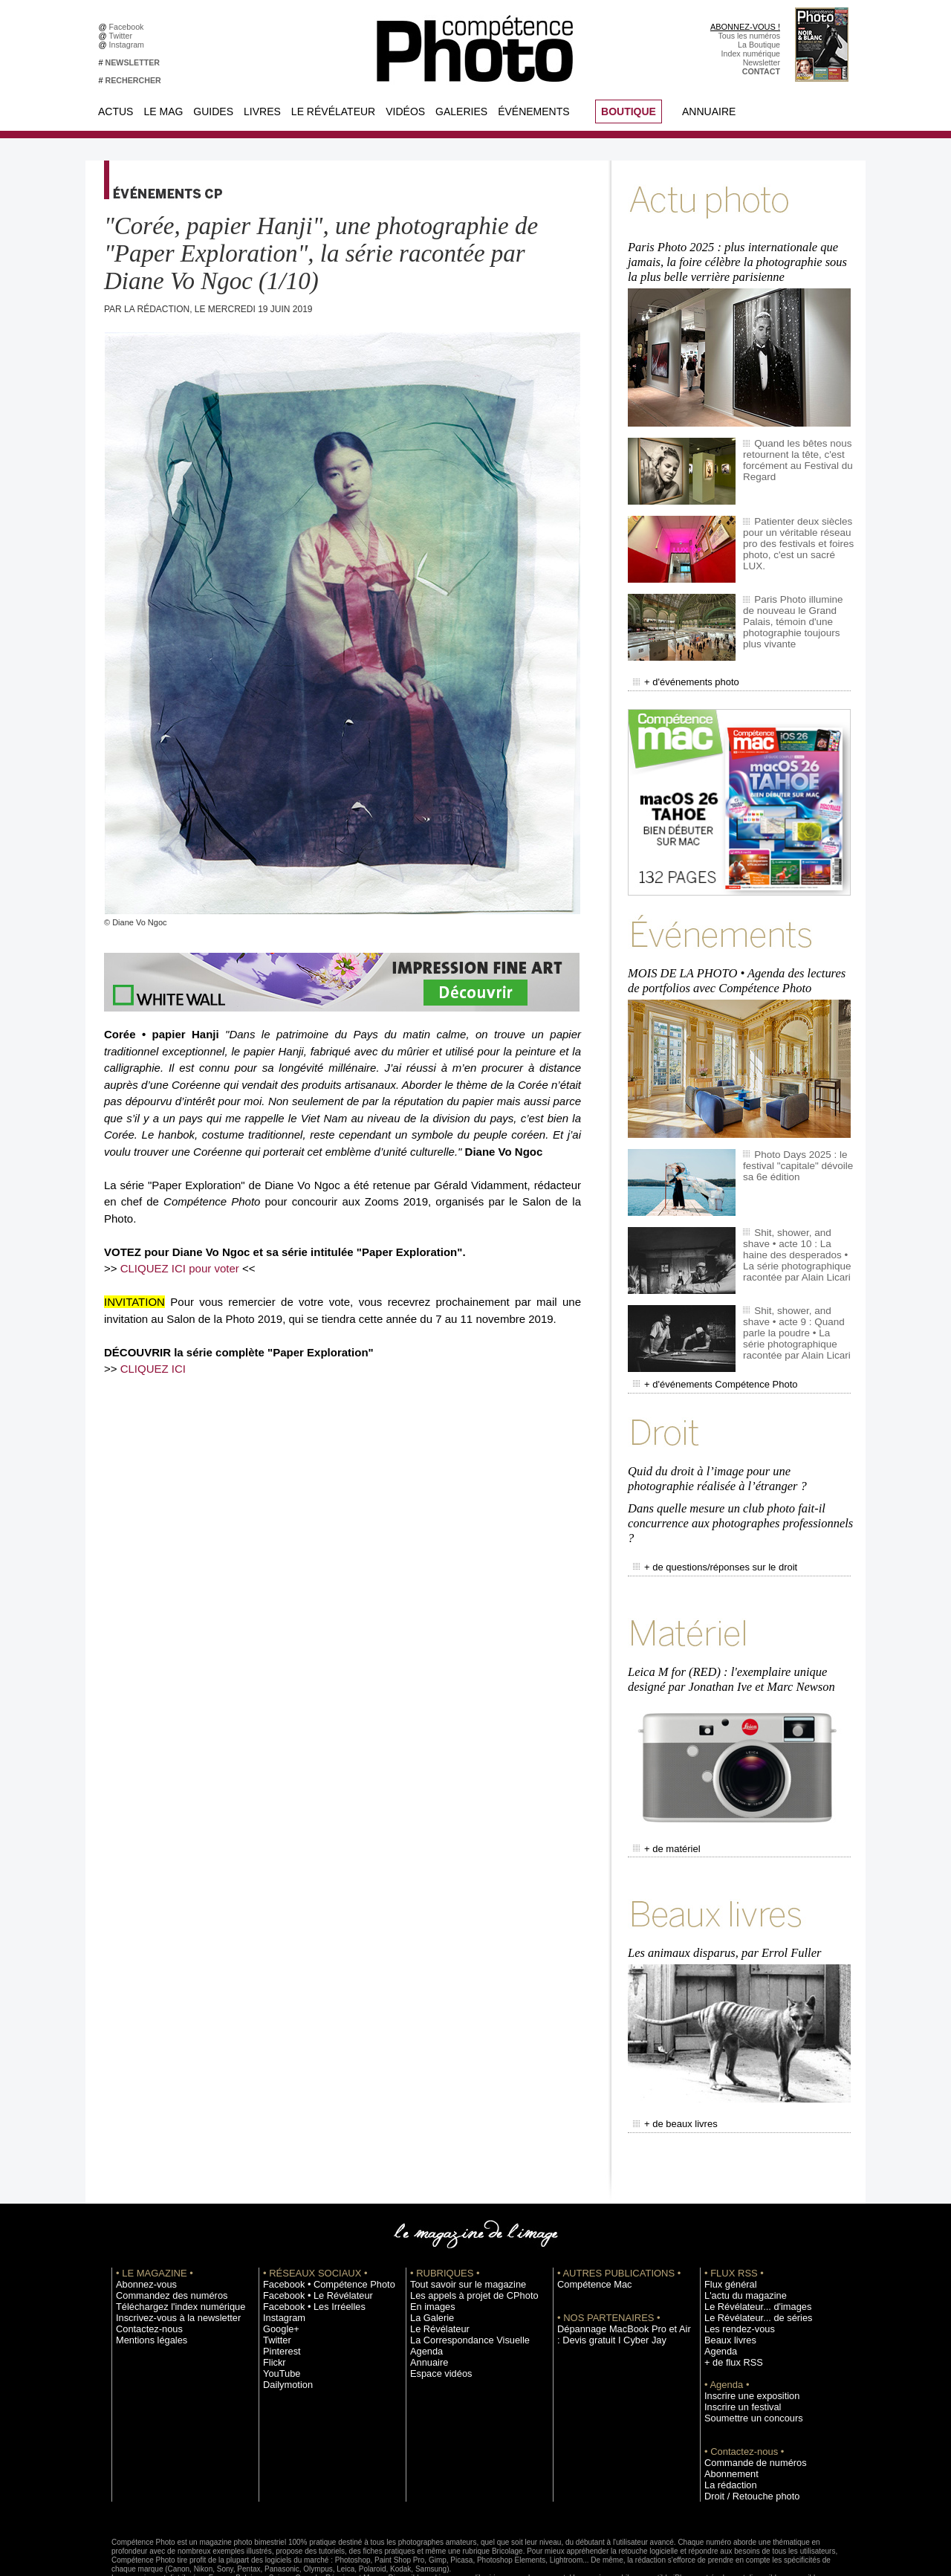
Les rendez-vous (733, 2269)
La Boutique (759, 44)
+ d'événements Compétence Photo (703, 1363)
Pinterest (278, 2292)
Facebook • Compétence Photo (318, 2225)
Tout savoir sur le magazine (458, 2225)
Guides (213, 111)
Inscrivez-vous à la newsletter (168, 2258)
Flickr (272, 2303)
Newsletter (761, 62)
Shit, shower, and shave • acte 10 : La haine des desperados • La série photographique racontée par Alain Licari (796, 1234)
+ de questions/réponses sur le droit (703, 1530)
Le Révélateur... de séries (749, 2258)
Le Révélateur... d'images (748, 2247)
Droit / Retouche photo (744, 2437)
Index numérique (750, 53)
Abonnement (726, 2414)
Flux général (726, 2225)
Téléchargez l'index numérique (170, 2247)
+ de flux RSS (728, 2303)
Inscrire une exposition (744, 2336)
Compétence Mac (588, 2225)
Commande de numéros (746, 2403)
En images (428, 2247)
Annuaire (709, 111)
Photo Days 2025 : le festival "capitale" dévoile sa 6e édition (798, 1145)
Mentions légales (145, 2280)
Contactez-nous (144, 2269)
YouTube (278, 2314)
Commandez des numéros (162, 2236)
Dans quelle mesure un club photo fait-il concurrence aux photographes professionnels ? (737, 1490)
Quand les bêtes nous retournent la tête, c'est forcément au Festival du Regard (792, 450)
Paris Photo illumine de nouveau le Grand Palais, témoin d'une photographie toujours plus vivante (795, 606)
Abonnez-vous (141, 2225)
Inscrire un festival (736, 2347)
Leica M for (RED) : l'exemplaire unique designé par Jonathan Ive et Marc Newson (728, 1635)
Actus (115, 111)
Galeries (461, 111)
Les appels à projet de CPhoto (463, 2236)
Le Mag (163, 111)
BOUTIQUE (628, 111)
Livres (262, 111)
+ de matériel (662, 1800)
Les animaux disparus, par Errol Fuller (722, 1898)
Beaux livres (725, 2280)
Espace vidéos (435, 2314)
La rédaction (726, 2425)
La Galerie (428, 2258)
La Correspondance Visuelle (460, 2280)
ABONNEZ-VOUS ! (745, 26)
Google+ (278, 2269)
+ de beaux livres (670, 2066)
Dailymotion (284, 2325)
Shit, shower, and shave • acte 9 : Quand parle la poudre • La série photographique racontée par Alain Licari (796, 1312)
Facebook (129, 26)
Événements (533, 111)
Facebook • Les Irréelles (305, 2247)
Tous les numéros (749, 35)
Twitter (123, 35)
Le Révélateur (333, 111)
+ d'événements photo (678, 671)
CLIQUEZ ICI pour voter (179, 1268)
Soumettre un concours (745, 2359)
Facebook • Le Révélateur (308, 2236)
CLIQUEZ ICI (153, 1368)
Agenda (424, 2292)
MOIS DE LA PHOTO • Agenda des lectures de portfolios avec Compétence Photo (741, 963)
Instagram (129, 44)
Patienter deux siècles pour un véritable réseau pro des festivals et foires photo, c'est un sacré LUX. (795, 528)
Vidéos (405, 111)
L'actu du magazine (738, 2236)
